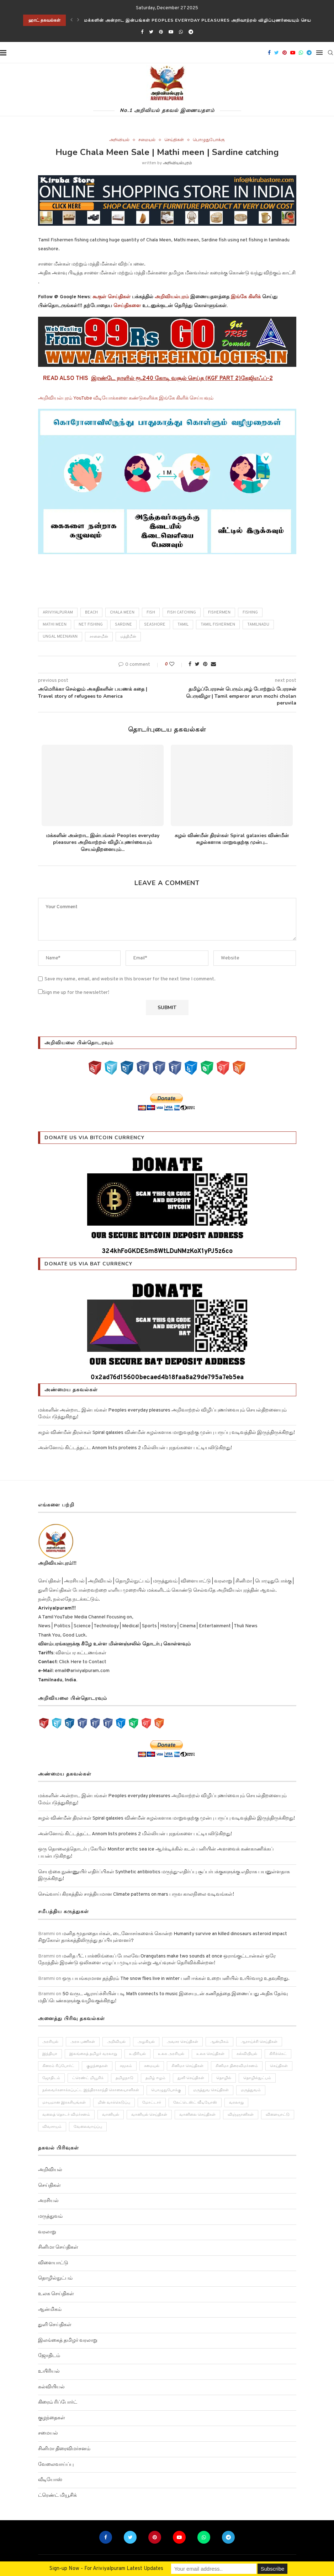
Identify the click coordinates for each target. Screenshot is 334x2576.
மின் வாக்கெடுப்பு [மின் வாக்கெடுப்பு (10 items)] (114, 2102)
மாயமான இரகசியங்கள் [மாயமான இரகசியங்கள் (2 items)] (64, 2102)
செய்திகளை (127, 306)
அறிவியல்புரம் (177, 163)
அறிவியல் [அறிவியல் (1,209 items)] (116, 2041)
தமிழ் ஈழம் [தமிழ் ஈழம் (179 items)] (156, 2078)
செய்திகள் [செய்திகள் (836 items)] (279, 2065)
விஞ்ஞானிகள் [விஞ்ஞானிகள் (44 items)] (241, 2114)
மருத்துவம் (50, 2216)
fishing (250, 612)
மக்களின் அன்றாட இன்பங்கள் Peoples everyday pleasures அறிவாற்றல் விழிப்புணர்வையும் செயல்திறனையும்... (102, 842)
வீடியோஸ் (50, 2480)
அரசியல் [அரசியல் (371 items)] (51, 2041)
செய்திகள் (174, 140)
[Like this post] (176, 665)
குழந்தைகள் (51, 2418)
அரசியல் (48, 2201)
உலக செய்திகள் (56, 2294)
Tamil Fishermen (218, 624)
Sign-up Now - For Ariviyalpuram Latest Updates (106, 2568)
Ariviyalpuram (58, 612)
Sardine (123, 624)
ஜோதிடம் (49, 2356)
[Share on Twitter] (197, 665)
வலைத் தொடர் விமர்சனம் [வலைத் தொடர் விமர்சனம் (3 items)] (66, 2114)
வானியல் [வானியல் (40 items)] (111, 2114)
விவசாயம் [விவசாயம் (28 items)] (52, 2126)
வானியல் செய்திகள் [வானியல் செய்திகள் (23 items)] (150, 2114)
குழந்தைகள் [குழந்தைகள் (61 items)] (97, 2065)
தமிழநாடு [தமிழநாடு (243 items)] (125, 2078)
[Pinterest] (161, 32)
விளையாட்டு (53, 2263)
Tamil (183, 624)
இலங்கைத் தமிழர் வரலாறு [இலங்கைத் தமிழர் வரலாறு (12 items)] (93, 2053)
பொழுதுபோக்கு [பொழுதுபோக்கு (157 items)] (166, 2090)
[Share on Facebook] (190, 665)
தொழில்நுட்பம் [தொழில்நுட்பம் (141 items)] (257, 2078)
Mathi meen (55, 624)
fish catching (181, 612)
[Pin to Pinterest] (205, 665)
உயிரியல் (49, 2371)
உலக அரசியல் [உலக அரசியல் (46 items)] (171, 2053)
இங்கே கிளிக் (246, 297)
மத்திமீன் (128, 636)
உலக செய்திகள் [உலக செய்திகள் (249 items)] (211, 2053)
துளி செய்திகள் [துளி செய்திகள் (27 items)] (191, 2078)
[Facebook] (142, 32)
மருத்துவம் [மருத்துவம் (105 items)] (251, 2090)
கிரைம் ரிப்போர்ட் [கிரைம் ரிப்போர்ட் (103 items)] (59, 2065)
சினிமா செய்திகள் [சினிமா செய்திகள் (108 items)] (188, 2065)
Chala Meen (122, 612)
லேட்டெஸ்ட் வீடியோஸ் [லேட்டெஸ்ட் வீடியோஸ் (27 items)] (195, 2102)
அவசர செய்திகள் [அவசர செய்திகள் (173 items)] (182, 2041)
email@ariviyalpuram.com (82, 1671)
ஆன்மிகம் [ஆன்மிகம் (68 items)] (220, 2041)
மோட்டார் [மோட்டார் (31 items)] (152, 2102)
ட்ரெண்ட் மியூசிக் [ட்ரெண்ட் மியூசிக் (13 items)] (88, 2078)
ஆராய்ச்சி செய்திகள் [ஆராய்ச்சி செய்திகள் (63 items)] (259, 2041)
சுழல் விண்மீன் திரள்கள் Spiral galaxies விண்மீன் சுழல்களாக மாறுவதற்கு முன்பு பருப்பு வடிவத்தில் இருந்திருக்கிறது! (166, 1433)
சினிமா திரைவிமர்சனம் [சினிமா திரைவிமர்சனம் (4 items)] (237, 2065)
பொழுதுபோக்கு (209, 140)
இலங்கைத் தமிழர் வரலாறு (67, 2340)
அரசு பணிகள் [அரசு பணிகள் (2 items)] (83, 2041)
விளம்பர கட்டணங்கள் (80, 1653)
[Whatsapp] (181, 32)
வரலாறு (47, 2232)
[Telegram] (191, 32)
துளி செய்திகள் (54, 2325)
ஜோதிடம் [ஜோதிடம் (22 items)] (51, 2078)
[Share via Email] (213, 665)
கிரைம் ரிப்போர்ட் (57, 2402)
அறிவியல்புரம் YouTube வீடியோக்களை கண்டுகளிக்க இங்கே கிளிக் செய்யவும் (125, 398)
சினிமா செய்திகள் (58, 2248)
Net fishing (91, 624)
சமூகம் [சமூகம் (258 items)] (126, 2065)
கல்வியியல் (51, 2387)
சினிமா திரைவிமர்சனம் (64, 2449)
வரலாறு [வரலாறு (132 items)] (236, 2102)
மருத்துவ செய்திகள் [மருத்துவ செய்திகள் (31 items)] (211, 2090)
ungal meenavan (60, 636)
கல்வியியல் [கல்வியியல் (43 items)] (247, 2053)
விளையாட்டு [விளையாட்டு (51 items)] (278, 2114)
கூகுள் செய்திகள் (111, 297)
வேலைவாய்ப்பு (56, 2465)
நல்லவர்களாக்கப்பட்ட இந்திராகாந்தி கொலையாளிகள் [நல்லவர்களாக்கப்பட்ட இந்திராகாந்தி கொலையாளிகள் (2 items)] (91, 2090)
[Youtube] (171, 32)
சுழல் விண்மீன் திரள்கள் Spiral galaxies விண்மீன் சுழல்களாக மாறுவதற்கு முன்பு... (232, 839)
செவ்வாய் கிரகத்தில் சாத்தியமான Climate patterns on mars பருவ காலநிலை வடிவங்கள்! (136, 1894)
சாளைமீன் (99, 636)
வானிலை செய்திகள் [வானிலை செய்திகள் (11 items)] (198, 2114)
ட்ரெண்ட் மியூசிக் (57, 2495)
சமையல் (146, 140)
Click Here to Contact (82, 1662)
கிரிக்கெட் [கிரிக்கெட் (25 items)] (278, 2053)
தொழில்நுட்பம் (55, 2279)
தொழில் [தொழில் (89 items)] (224, 2078)
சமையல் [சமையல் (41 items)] (152, 2065)
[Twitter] (151, 32)
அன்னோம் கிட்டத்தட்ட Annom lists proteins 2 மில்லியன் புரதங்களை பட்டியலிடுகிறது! (135, 1448)
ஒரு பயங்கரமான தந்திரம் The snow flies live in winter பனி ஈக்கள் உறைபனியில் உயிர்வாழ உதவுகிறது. (176, 1979)
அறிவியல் (119, 140)
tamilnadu (258, 624)
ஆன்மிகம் (50, 2310)
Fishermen (219, 612)
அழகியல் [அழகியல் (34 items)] (146, 2041)
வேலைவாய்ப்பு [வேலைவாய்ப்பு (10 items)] (88, 2126)
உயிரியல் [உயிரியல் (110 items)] (137, 2053)
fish (151, 612)
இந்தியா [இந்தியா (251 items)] (50, 2053)
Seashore (154, 624)
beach (91, 612)
